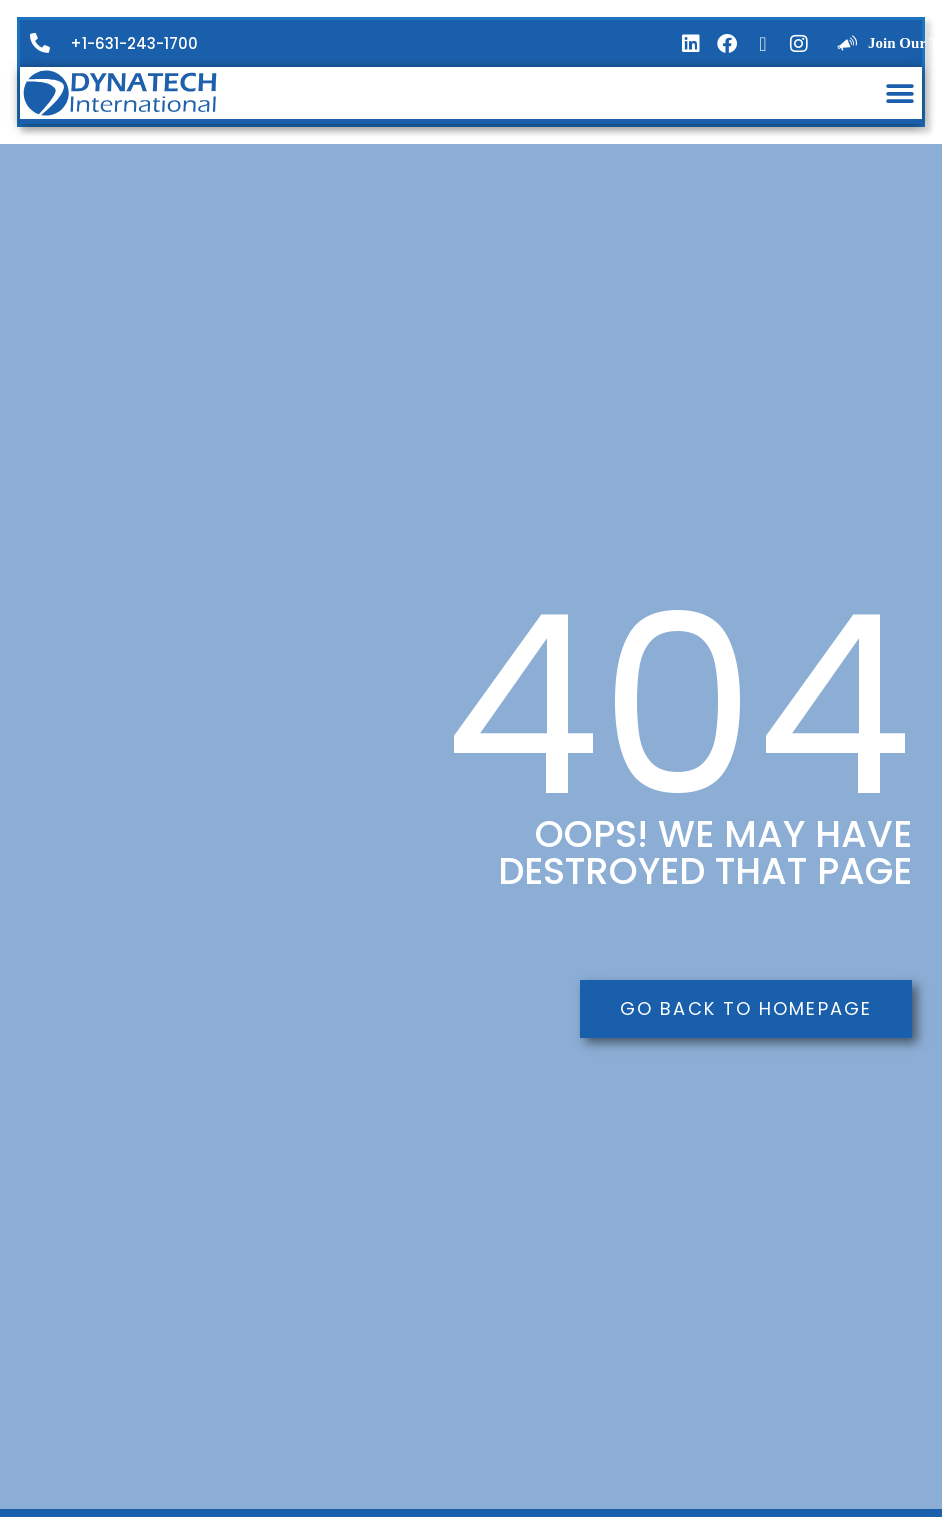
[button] (899, 93)
